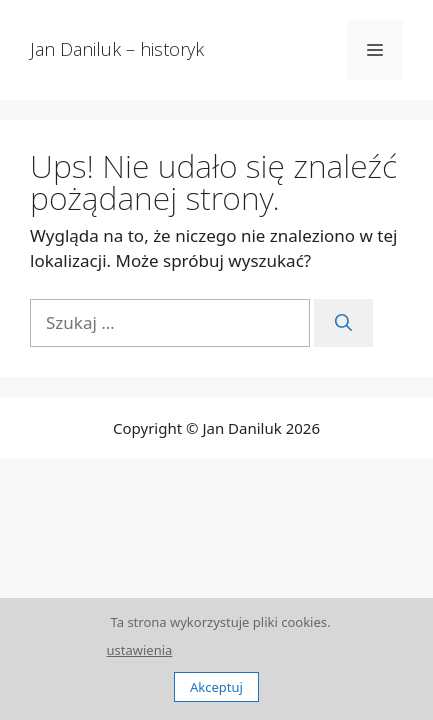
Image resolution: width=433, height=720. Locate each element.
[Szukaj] (343, 323)
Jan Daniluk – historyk (117, 49)
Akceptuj (216, 687)
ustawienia (140, 650)
